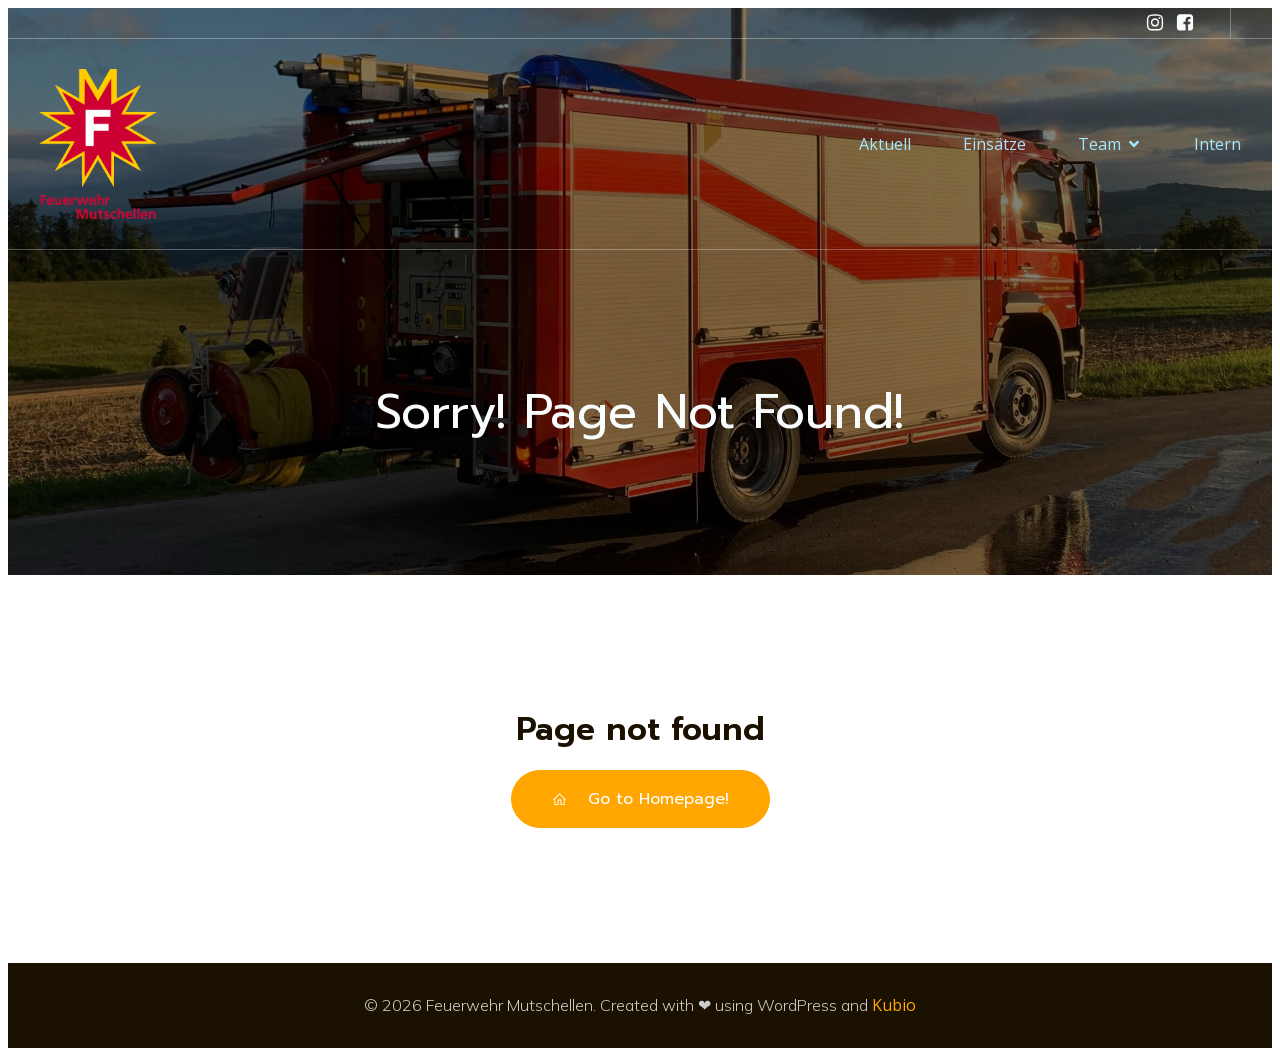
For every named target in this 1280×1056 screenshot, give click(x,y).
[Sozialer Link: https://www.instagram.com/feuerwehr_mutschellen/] (1155, 23)
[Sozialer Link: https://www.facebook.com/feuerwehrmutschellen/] (1185, 23)
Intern (1217, 144)
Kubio (894, 1005)
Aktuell (885, 144)
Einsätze (994, 144)
